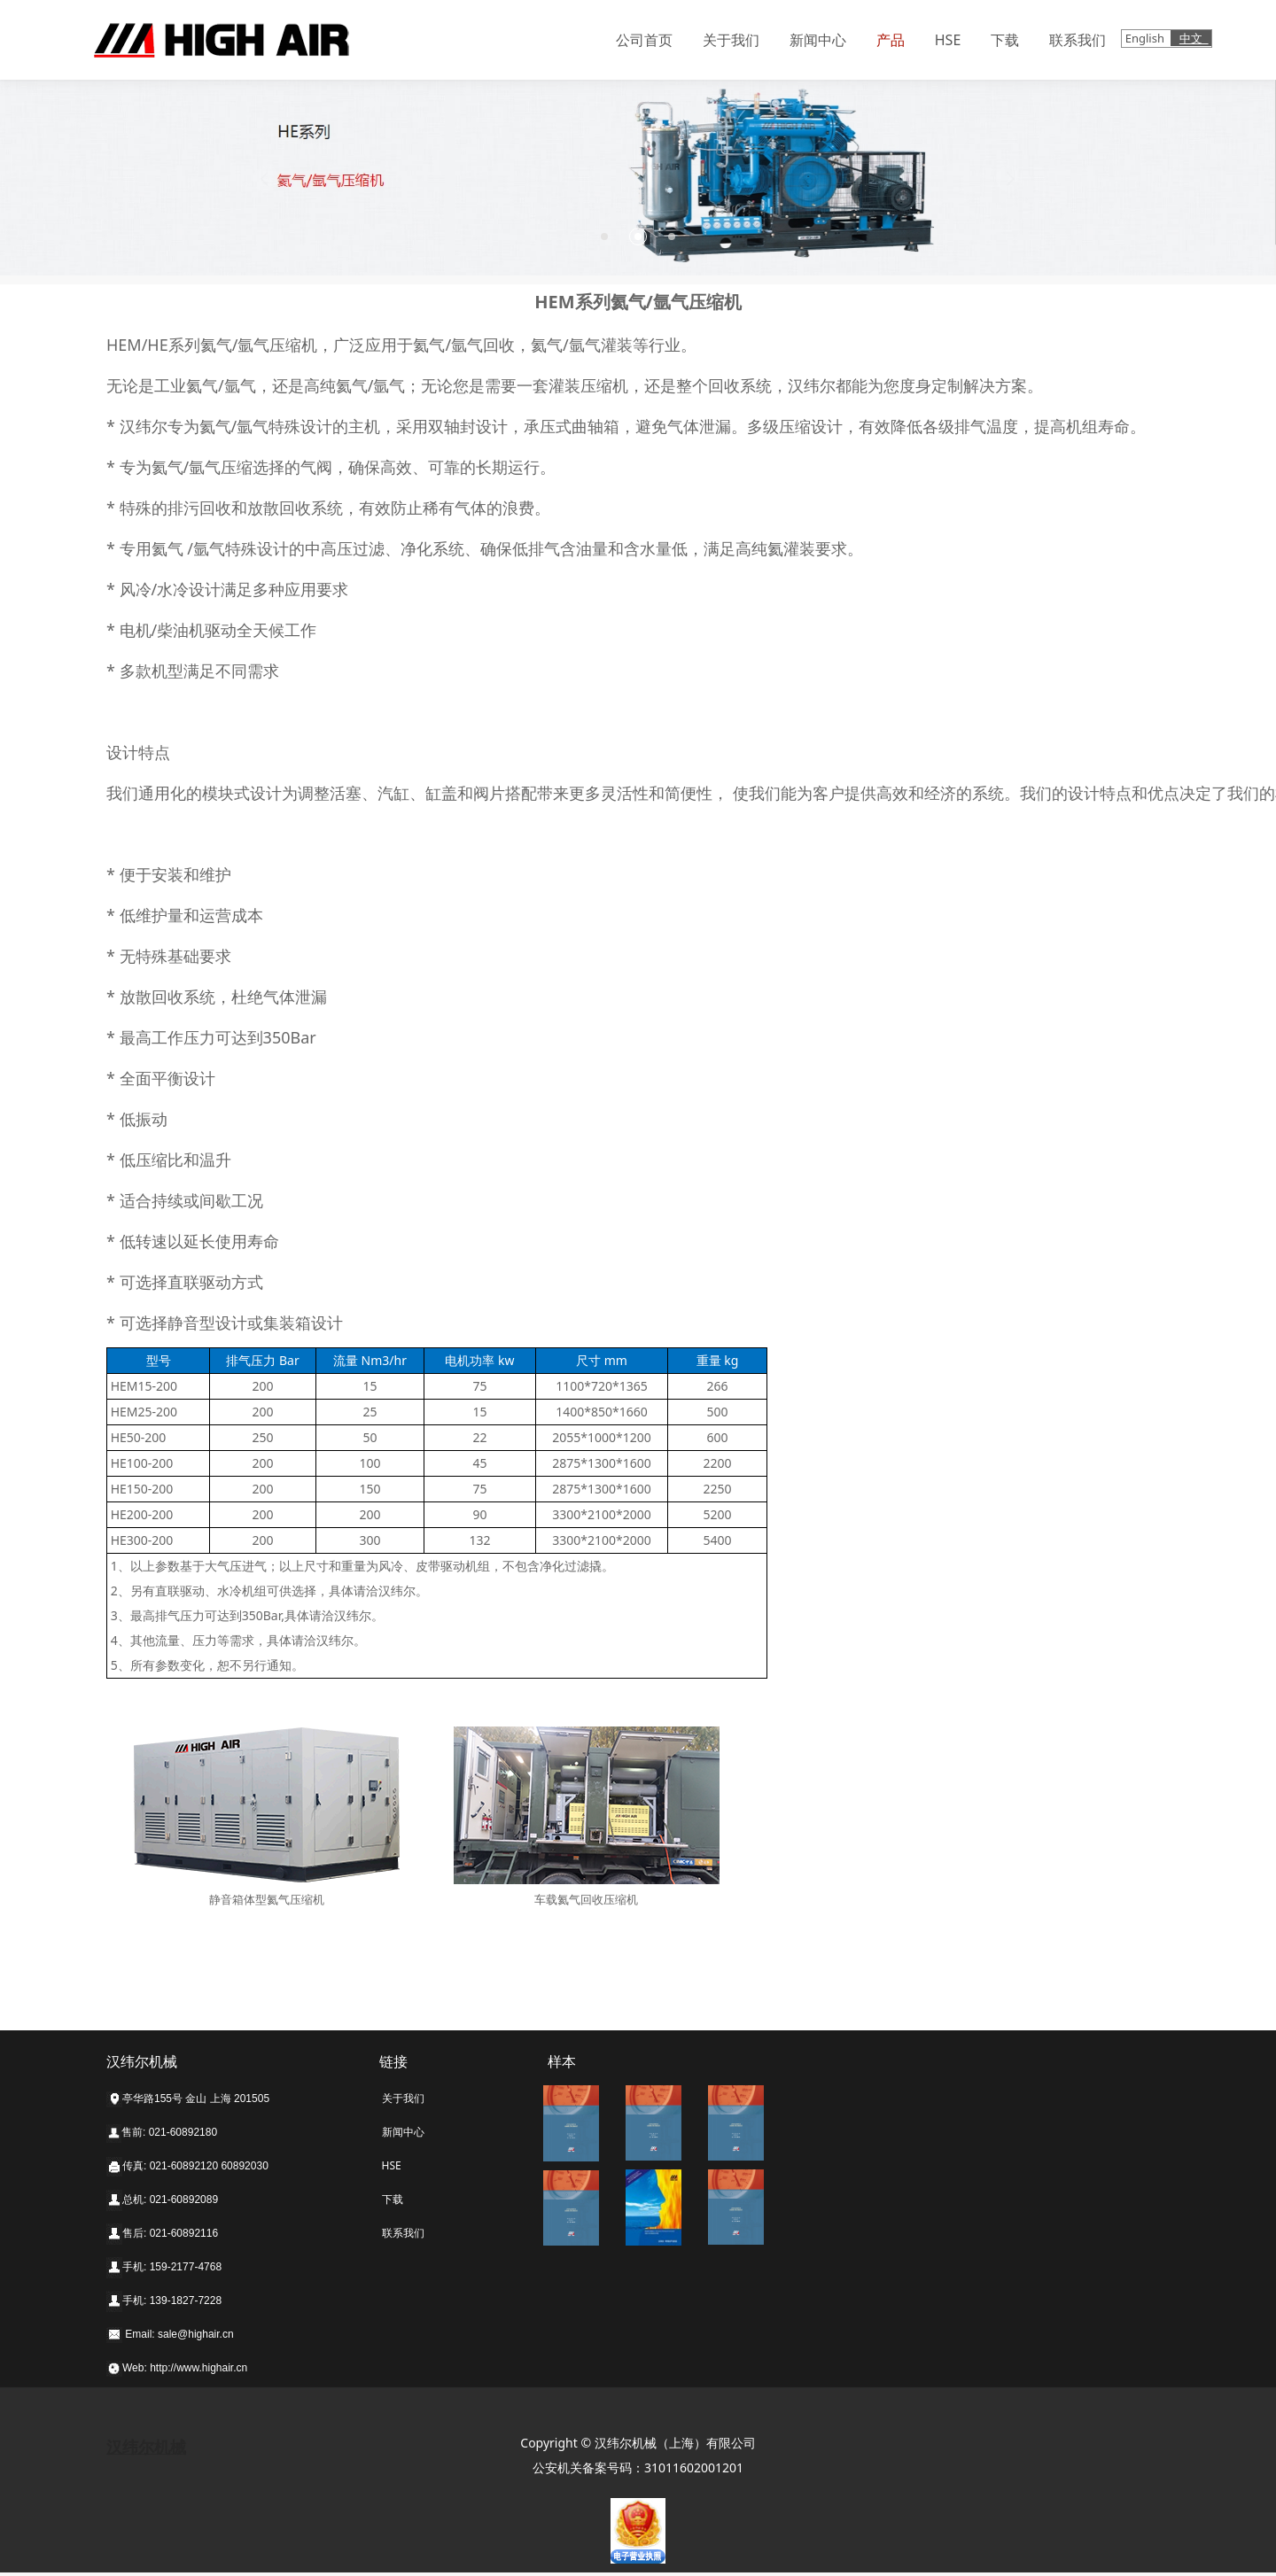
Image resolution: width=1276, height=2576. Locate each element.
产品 (890, 40)
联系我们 (1077, 40)
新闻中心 (818, 40)
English (1146, 38)
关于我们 (731, 40)
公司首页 (644, 40)
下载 (1005, 40)
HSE (948, 40)
